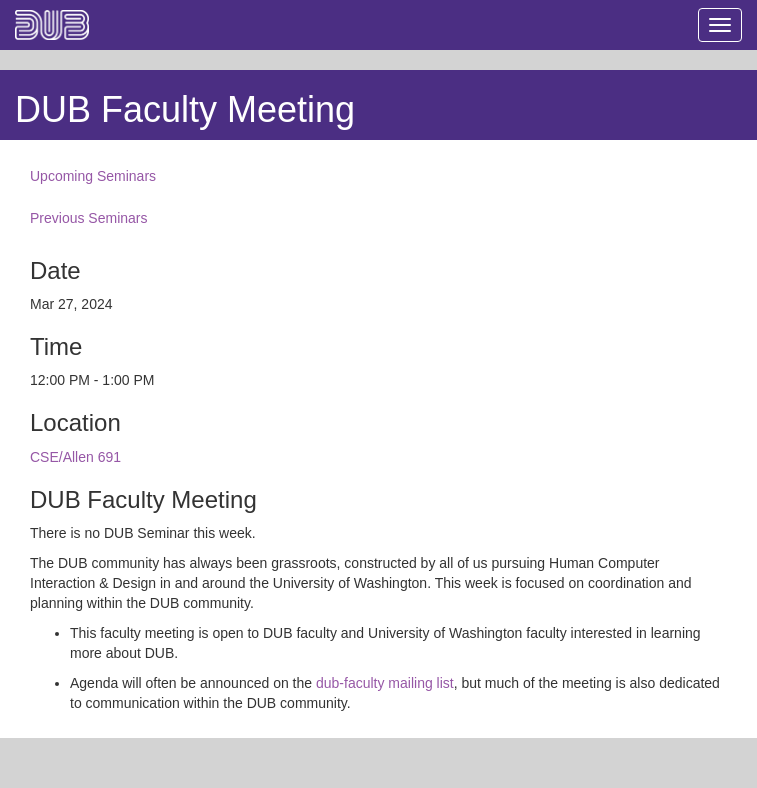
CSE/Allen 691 (75, 457)
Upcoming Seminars (93, 176)
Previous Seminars (89, 218)
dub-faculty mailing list (385, 683)
